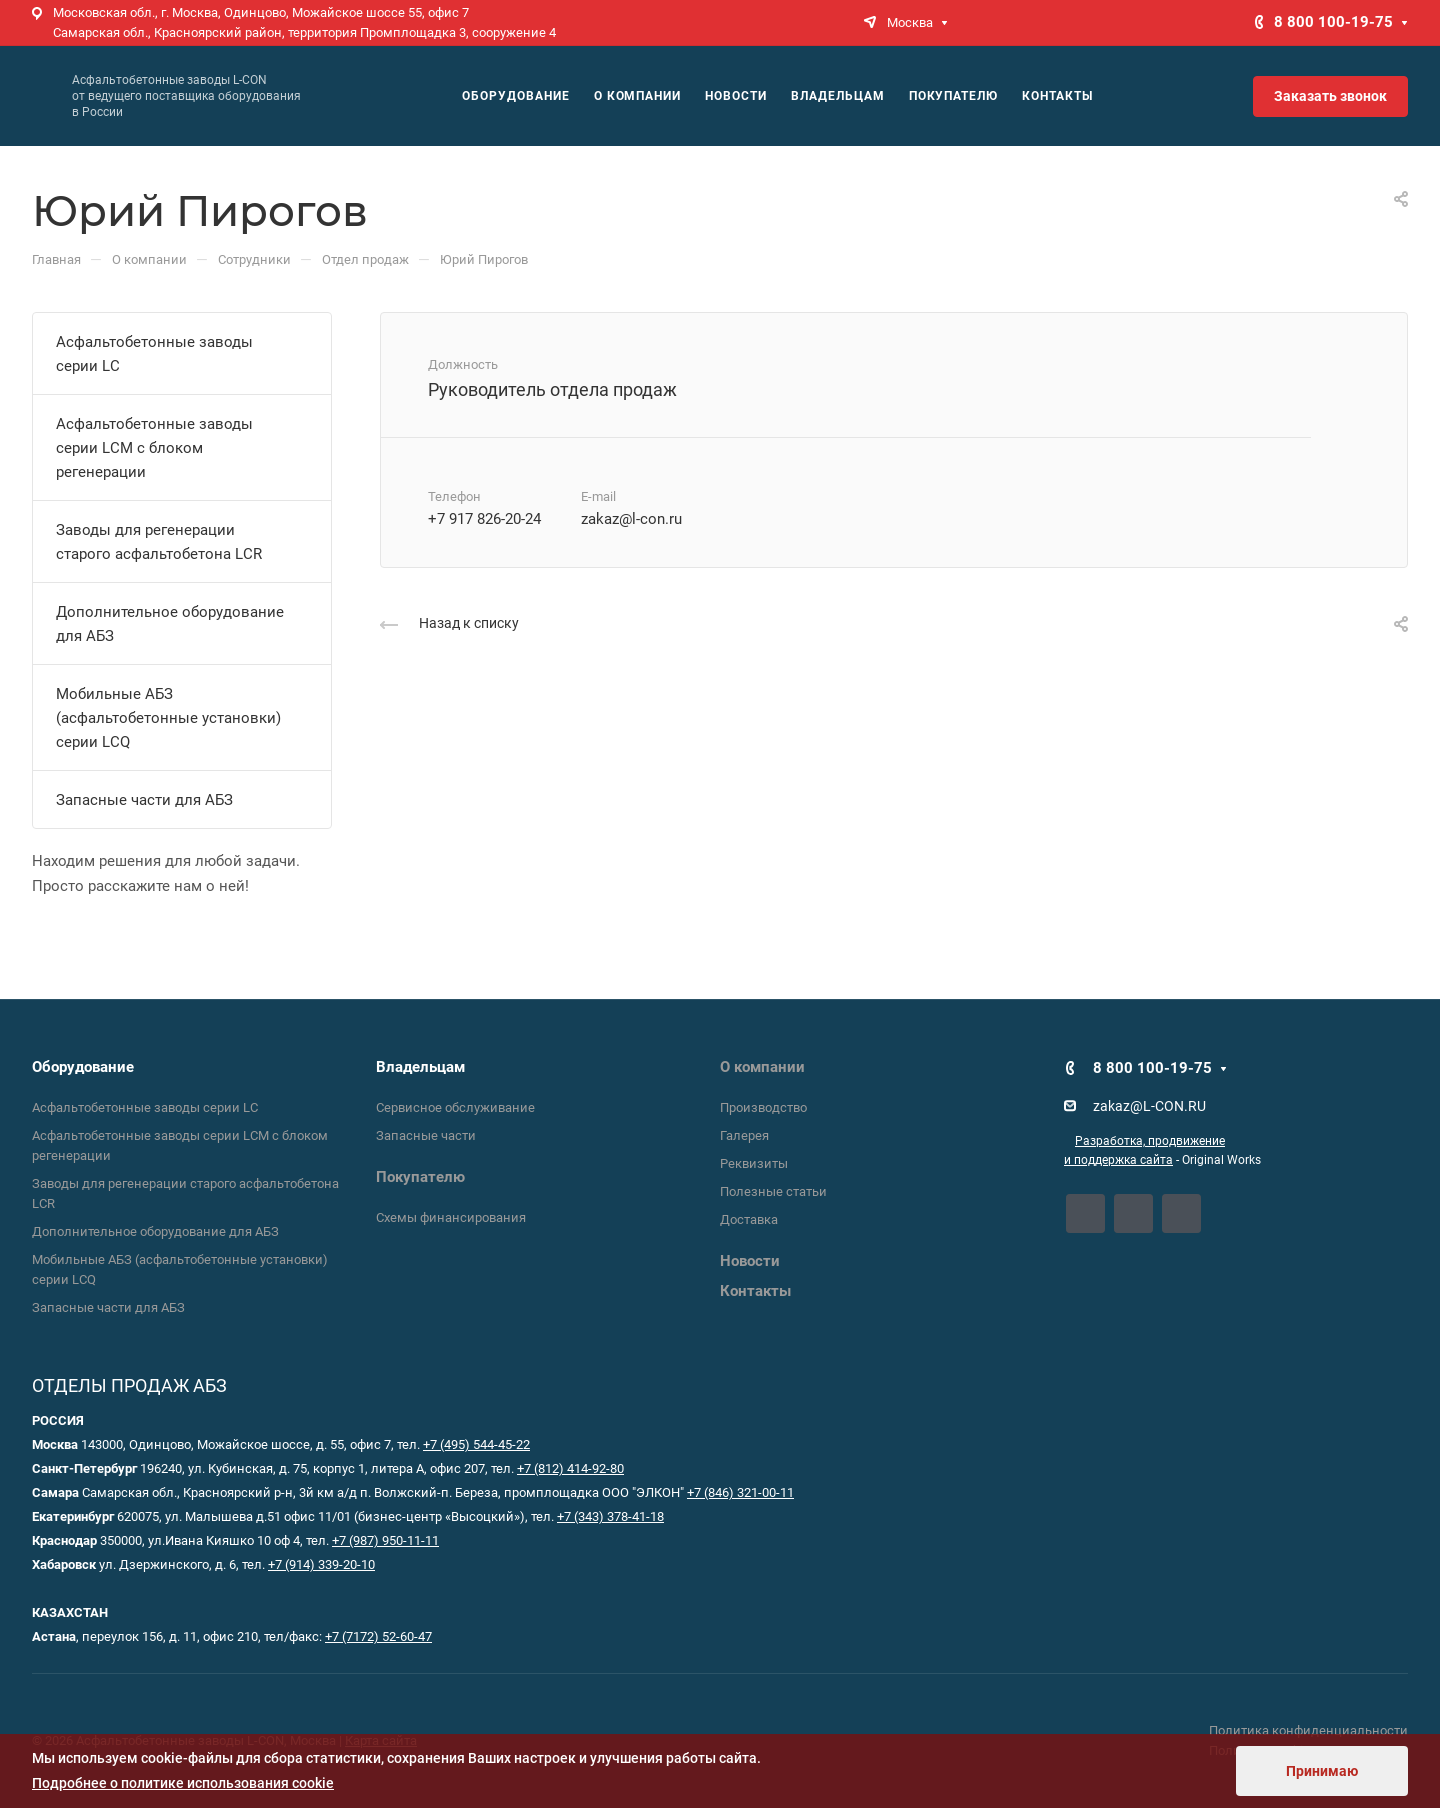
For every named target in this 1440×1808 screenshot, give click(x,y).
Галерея (744, 1135)
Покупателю (420, 1177)
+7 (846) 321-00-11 (740, 1492)
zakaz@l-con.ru (631, 519)
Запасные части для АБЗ (144, 800)
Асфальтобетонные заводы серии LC (154, 354)
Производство (763, 1107)
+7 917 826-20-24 (484, 519)
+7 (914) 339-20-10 (321, 1564)
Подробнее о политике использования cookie (183, 1783)
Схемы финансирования (451, 1217)
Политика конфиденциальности (1308, 1730)
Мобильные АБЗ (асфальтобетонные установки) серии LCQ (168, 718)
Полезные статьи (773, 1191)
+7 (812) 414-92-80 (570, 1468)
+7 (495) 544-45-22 (476, 1444)
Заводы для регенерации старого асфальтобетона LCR (159, 542)
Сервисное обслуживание (455, 1107)
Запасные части (426, 1135)
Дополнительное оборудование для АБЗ (170, 624)
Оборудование (83, 1067)
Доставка (749, 1219)
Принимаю (1322, 1771)
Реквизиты (754, 1163)
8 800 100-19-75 (1333, 22)
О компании (762, 1067)
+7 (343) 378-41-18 (610, 1516)
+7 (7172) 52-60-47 (378, 1636)
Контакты (755, 1291)
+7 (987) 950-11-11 (385, 1540)
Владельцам (420, 1067)
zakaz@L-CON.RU (1149, 1106)
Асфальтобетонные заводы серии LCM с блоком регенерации (154, 448)
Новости (750, 1261)
